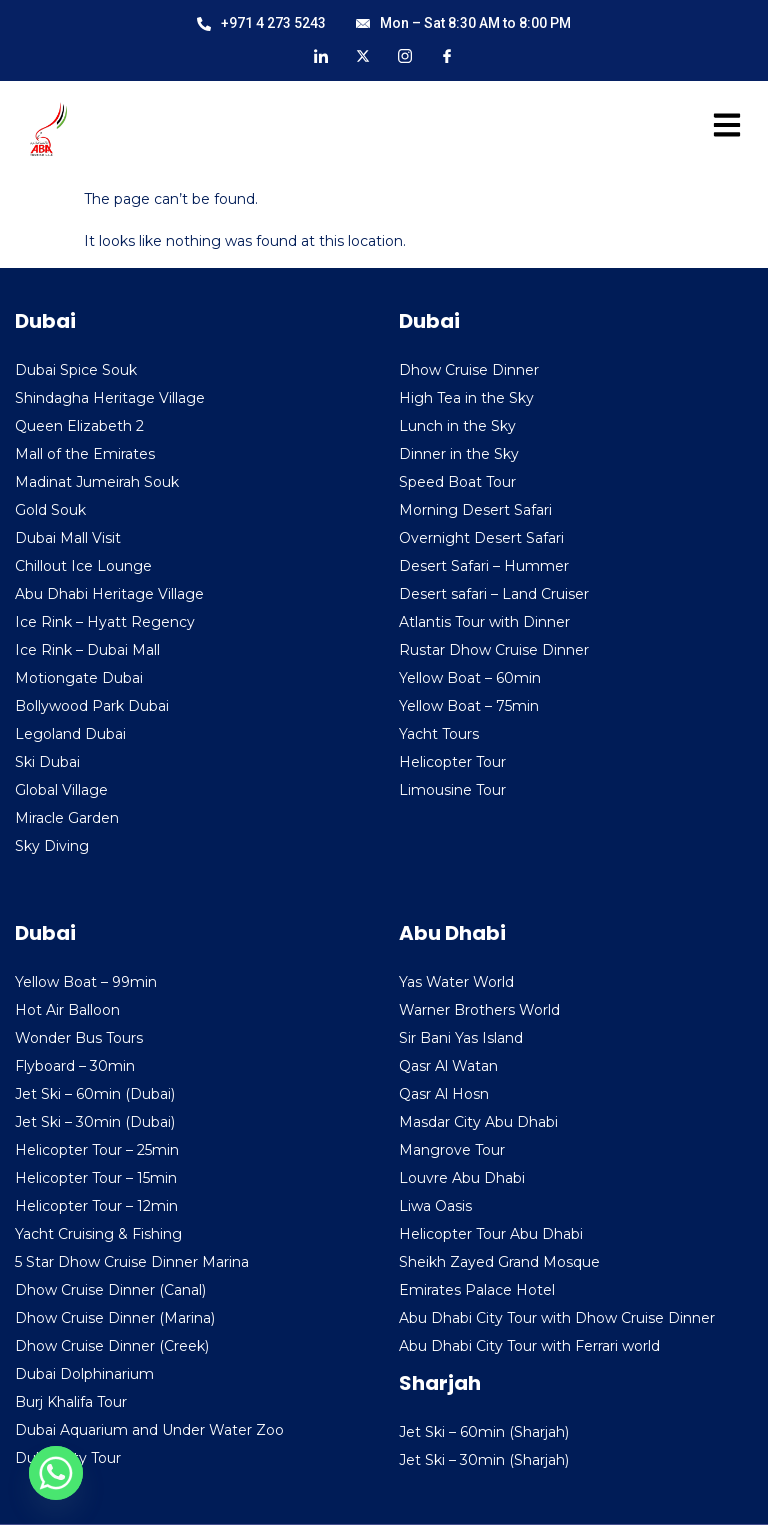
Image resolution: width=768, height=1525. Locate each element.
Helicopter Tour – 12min (96, 1206)
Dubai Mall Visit (68, 538)
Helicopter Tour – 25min (97, 1150)
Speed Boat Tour (457, 482)
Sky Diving (52, 846)
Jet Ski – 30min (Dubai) (95, 1122)
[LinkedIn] (321, 55)
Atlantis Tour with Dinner (484, 622)
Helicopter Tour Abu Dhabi (491, 1234)
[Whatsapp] (56, 1473)
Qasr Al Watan (448, 1066)
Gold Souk (50, 510)
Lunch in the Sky (457, 426)
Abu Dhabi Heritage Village (109, 594)
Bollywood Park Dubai (92, 706)
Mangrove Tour (452, 1150)
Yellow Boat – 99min (86, 982)
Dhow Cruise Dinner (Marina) (115, 1318)
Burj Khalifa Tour (71, 1402)
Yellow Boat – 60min (470, 678)
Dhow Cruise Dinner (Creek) (112, 1346)
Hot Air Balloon (67, 1010)
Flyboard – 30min (75, 1066)
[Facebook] (447, 55)
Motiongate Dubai (79, 678)
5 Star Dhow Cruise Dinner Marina (132, 1262)
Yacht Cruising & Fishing (98, 1234)
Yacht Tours (439, 734)
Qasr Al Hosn (444, 1094)
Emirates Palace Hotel (477, 1290)
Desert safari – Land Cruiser (494, 594)
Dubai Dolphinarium (84, 1374)
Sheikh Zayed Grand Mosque (499, 1262)
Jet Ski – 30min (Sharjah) (484, 1460)
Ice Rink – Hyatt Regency (105, 622)
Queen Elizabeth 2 (79, 426)
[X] (363, 55)
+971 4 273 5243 (261, 23)
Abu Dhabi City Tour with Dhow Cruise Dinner (557, 1318)
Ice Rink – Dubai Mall (87, 650)
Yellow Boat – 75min (469, 706)
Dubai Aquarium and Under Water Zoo (149, 1430)
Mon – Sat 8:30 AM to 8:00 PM (463, 23)
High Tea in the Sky (466, 398)
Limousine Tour (452, 790)
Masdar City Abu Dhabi (478, 1122)
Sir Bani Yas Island (461, 1038)
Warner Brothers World (479, 1010)
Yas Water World (456, 982)
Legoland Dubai (70, 734)
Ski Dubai (47, 762)
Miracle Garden (67, 818)
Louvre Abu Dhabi (462, 1178)
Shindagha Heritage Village (110, 398)
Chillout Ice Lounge (83, 566)
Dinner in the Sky (459, 454)
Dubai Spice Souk (76, 370)
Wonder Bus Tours (79, 1038)
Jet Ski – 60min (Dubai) (95, 1094)
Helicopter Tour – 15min (96, 1178)
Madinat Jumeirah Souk (97, 482)
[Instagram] (405, 55)
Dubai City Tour (68, 1458)
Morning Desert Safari (475, 510)
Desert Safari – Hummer (484, 566)
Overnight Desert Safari (481, 538)
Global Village (61, 790)
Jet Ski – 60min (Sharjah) (484, 1432)
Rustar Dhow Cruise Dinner (494, 650)
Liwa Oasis (435, 1206)
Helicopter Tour (452, 762)
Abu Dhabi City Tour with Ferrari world (529, 1346)
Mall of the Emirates (85, 454)
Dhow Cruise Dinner (469, 370)
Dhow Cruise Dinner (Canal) (110, 1290)
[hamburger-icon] (720, 129)
